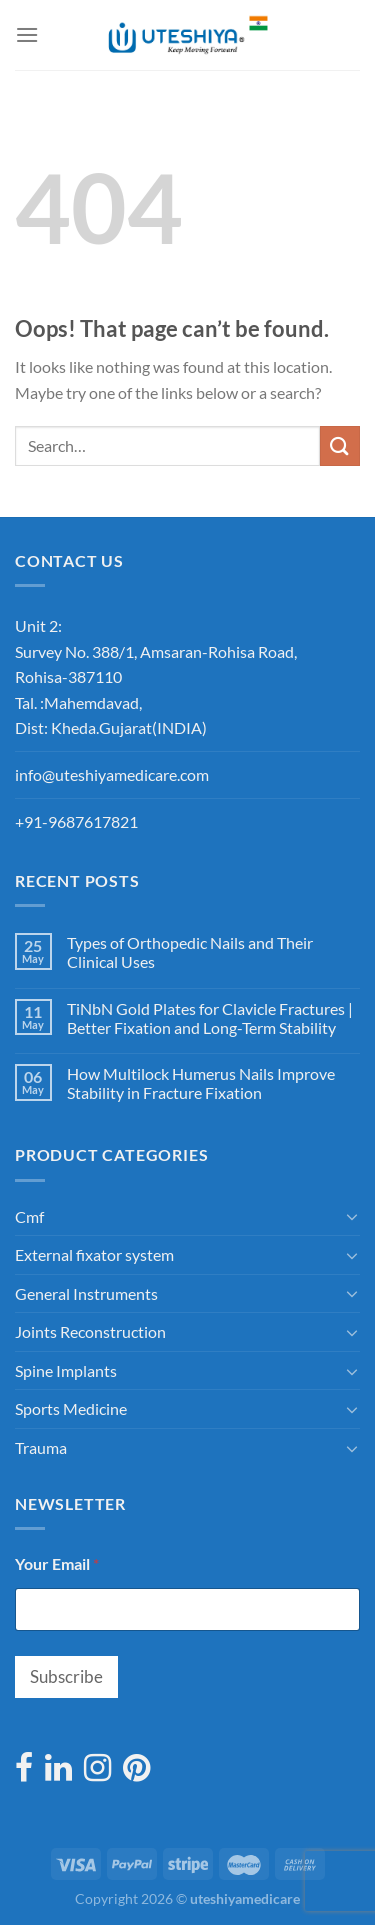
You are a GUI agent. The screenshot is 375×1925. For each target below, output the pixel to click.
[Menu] (27, 34)
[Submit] (340, 445)
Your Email (57, 1563)
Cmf (29, 1216)
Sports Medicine (71, 1408)
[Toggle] (352, 1216)
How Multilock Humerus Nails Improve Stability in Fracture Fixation (201, 1083)
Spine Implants (66, 1370)
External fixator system (94, 1254)
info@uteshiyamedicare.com (112, 774)
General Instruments (86, 1293)
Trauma (41, 1447)
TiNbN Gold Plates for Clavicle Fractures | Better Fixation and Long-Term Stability (210, 1018)
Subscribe (66, 1676)
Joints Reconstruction (90, 1331)
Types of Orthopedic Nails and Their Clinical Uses (190, 952)
